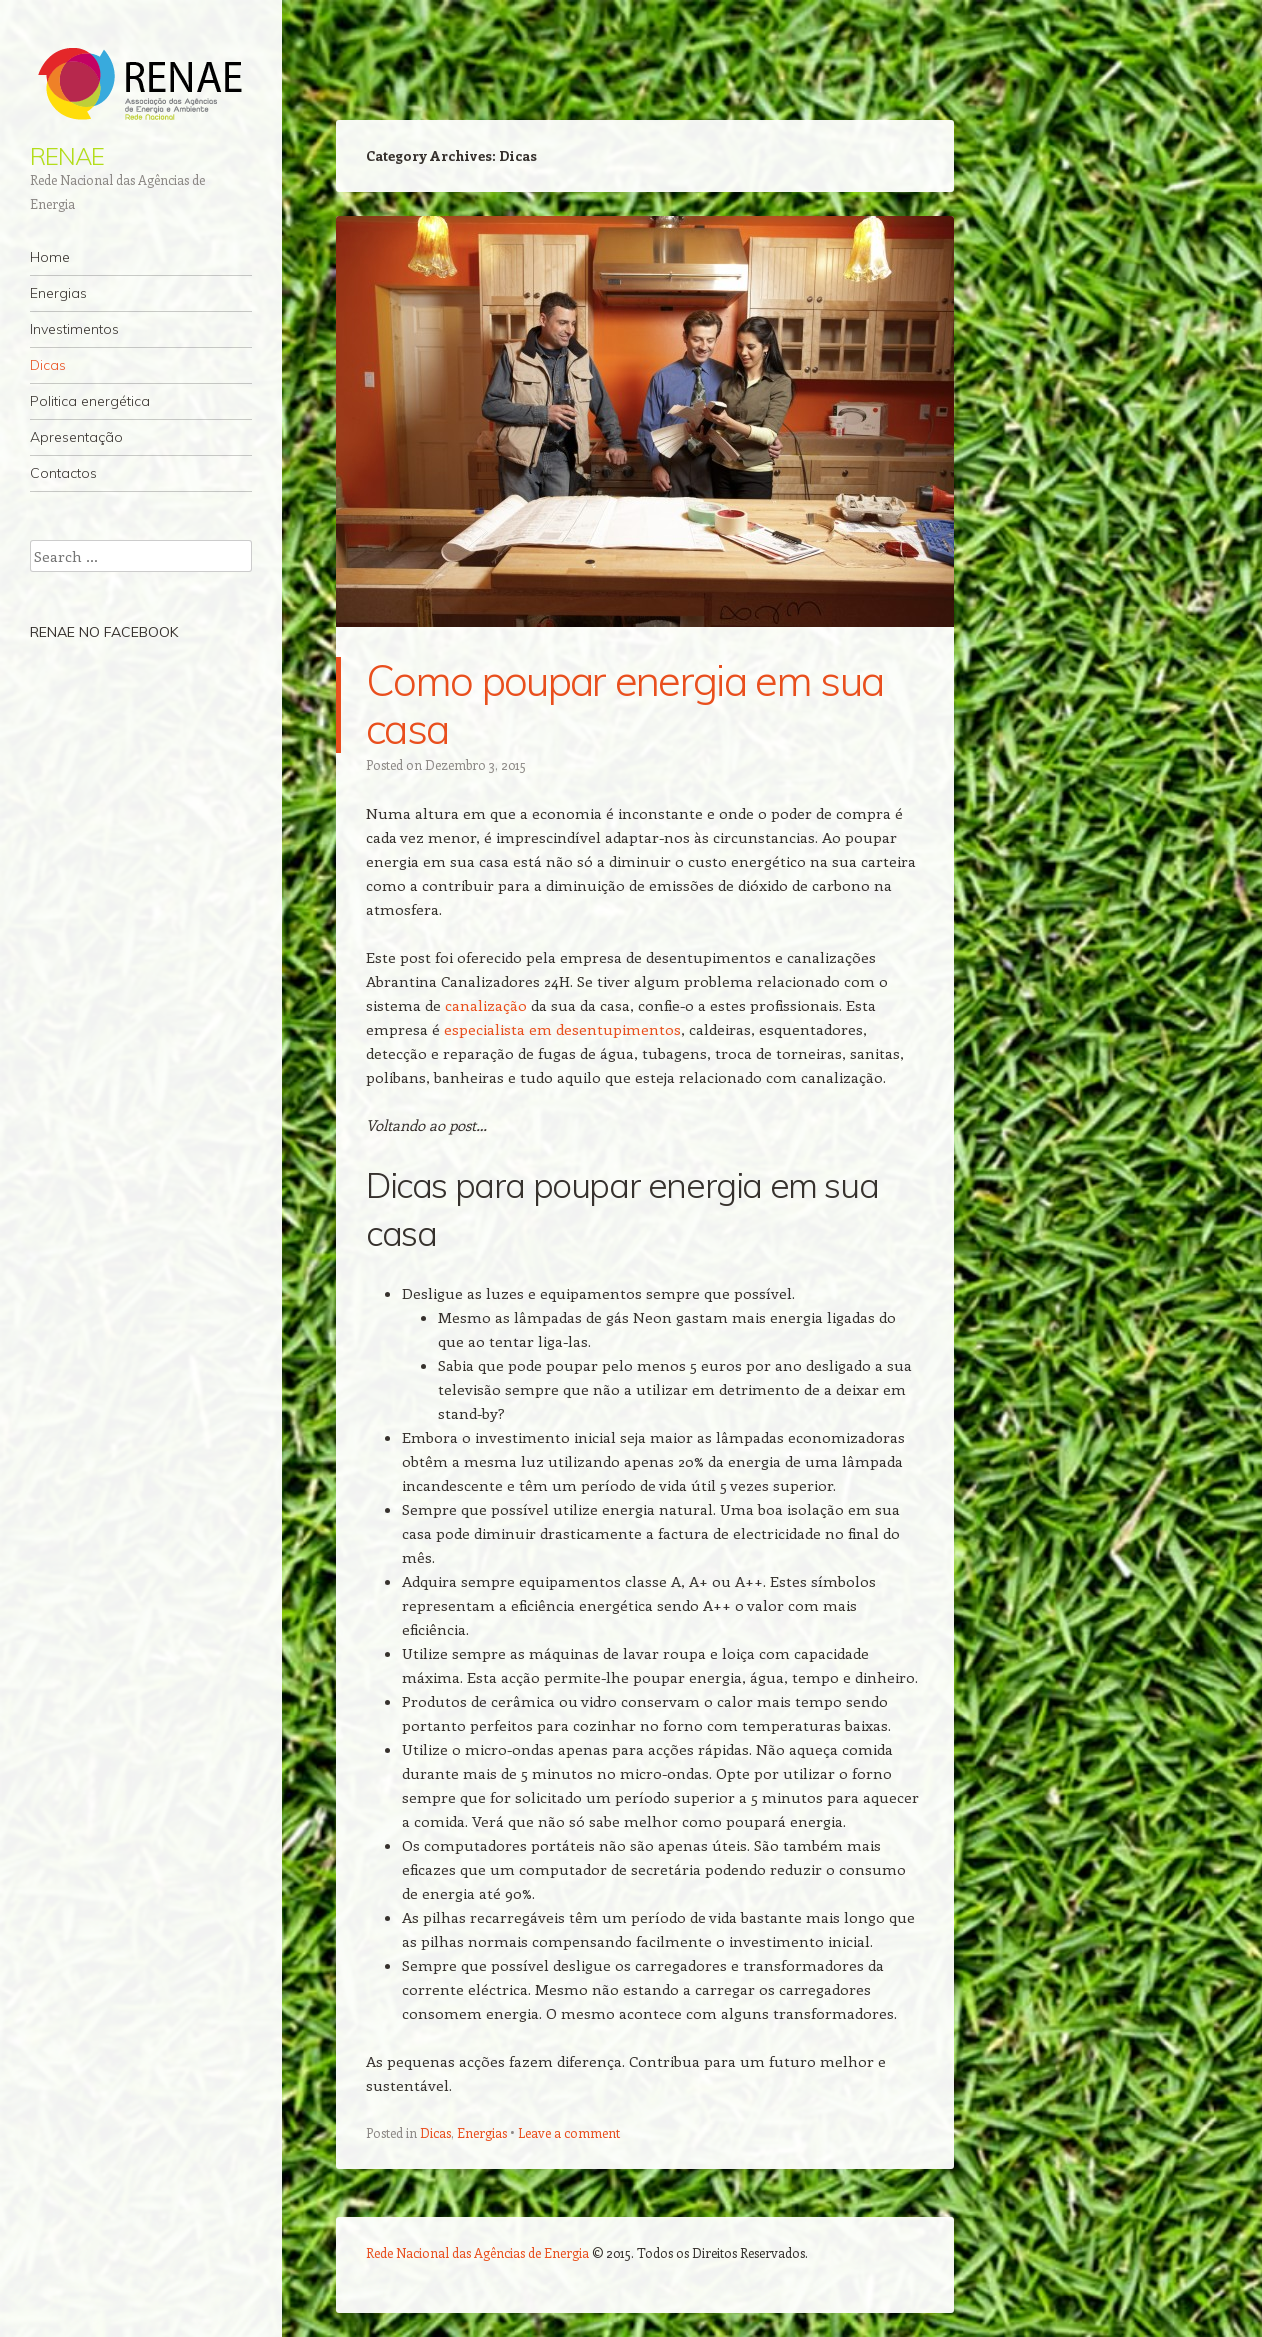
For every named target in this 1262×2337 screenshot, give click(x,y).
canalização (486, 1005)
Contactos (63, 473)
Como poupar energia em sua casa (624, 704)
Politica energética (90, 401)
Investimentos (74, 329)
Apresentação (76, 437)
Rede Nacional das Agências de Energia (477, 2252)
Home (50, 257)
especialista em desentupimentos (562, 1029)
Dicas (48, 365)
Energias (58, 293)
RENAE (67, 156)
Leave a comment (569, 2132)
